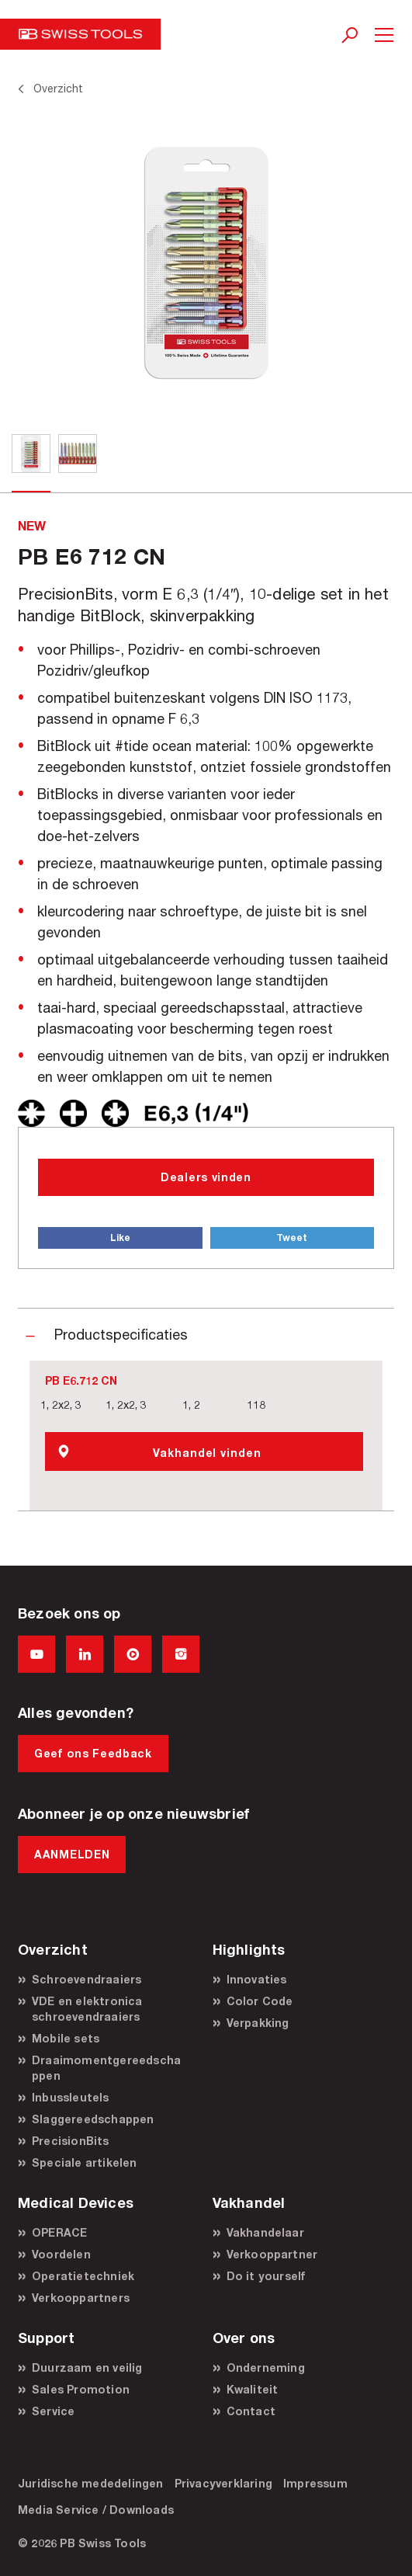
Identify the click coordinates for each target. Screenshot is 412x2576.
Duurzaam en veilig (87, 2367)
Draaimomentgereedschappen (106, 2067)
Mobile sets (65, 2038)
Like (120, 1237)
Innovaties (257, 1979)
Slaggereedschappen (93, 2119)
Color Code (260, 2001)
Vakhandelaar (265, 2232)
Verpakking (258, 2022)
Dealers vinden (206, 1177)
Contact (251, 2411)
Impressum (315, 2483)
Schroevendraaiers (86, 1979)
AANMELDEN (71, 1854)
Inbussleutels (70, 2097)
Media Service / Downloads (96, 2509)
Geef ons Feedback (93, 1753)
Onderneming (266, 2367)
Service (53, 2411)
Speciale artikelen (84, 2162)
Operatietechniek (83, 2275)
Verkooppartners (81, 2297)
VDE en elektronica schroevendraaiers (87, 2008)
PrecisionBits (70, 2140)
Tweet (291, 1237)
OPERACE (59, 2232)
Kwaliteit (253, 2389)
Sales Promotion (81, 2389)
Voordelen (61, 2254)
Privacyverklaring (223, 2483)
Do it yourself (266, 2275)
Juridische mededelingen (91, 2483)
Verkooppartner (272, 2254)
